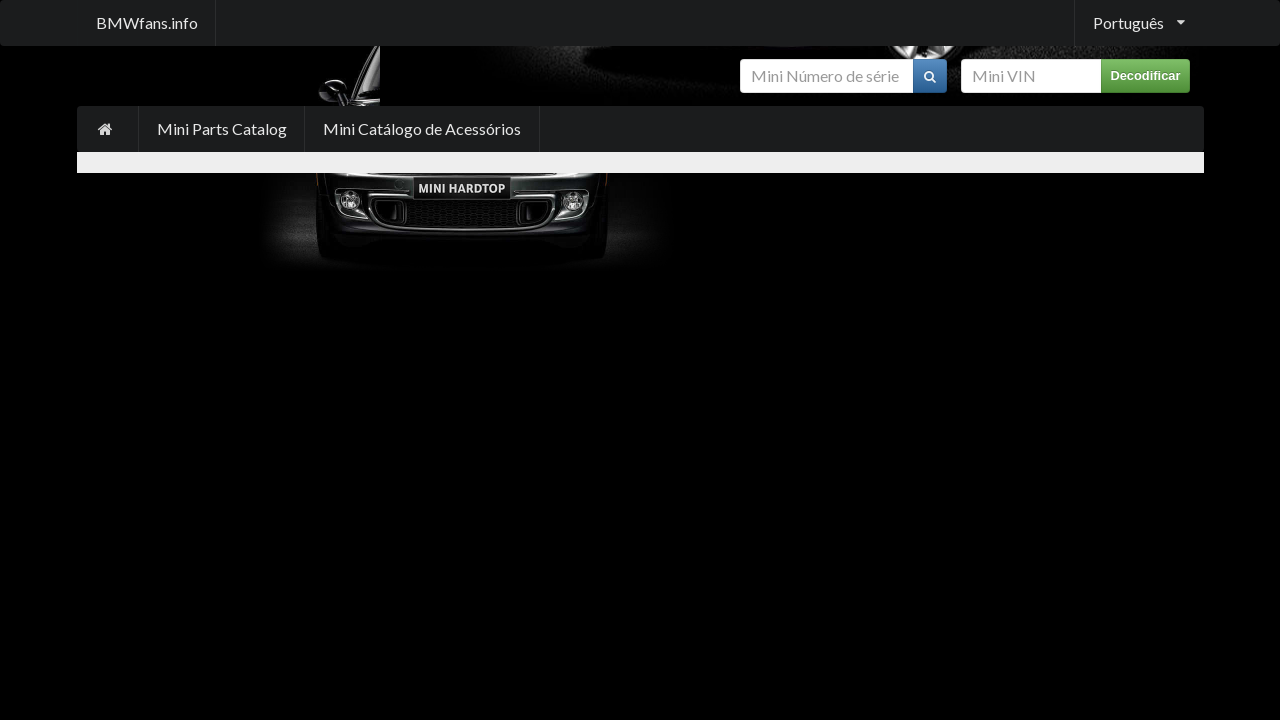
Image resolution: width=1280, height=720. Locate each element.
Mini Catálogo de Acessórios (422, 128)
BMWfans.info (147, 22)
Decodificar (1145, 75)
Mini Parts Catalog (222, 128)
